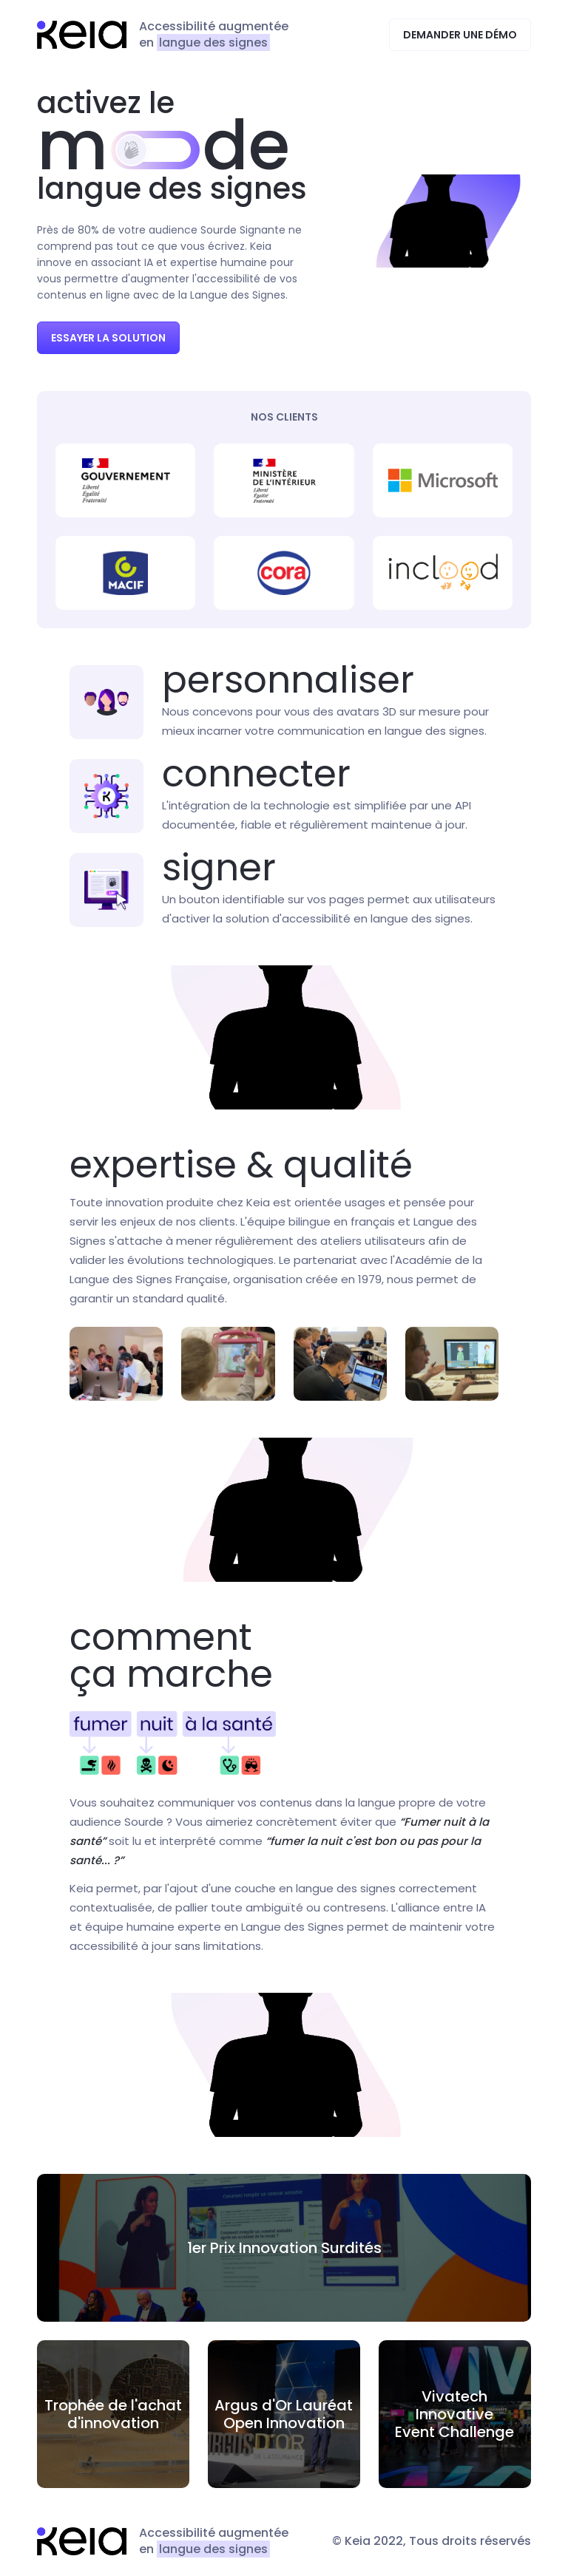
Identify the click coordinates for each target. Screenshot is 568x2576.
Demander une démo (460, 34)
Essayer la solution (108, 337)
